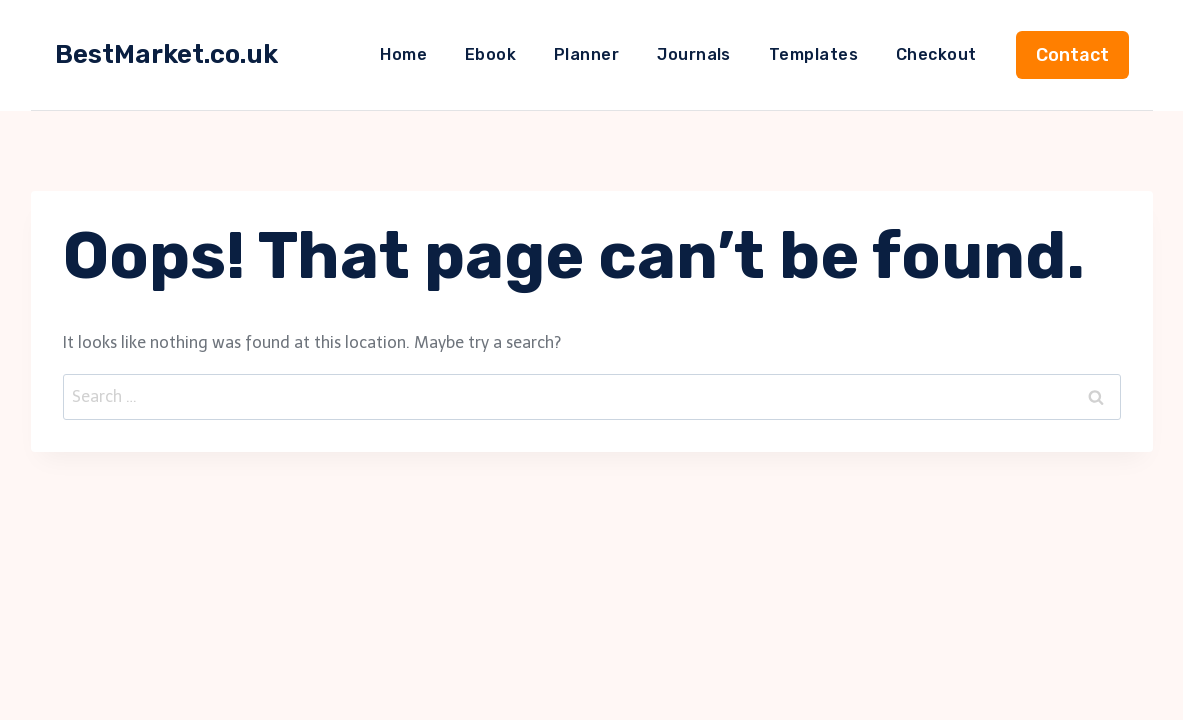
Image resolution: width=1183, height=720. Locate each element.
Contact (1072, 55)
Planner (586, 54)
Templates (813, 54)
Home (403, 54)
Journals (694, 54)
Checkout (936, 54)
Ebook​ (490, 54)
